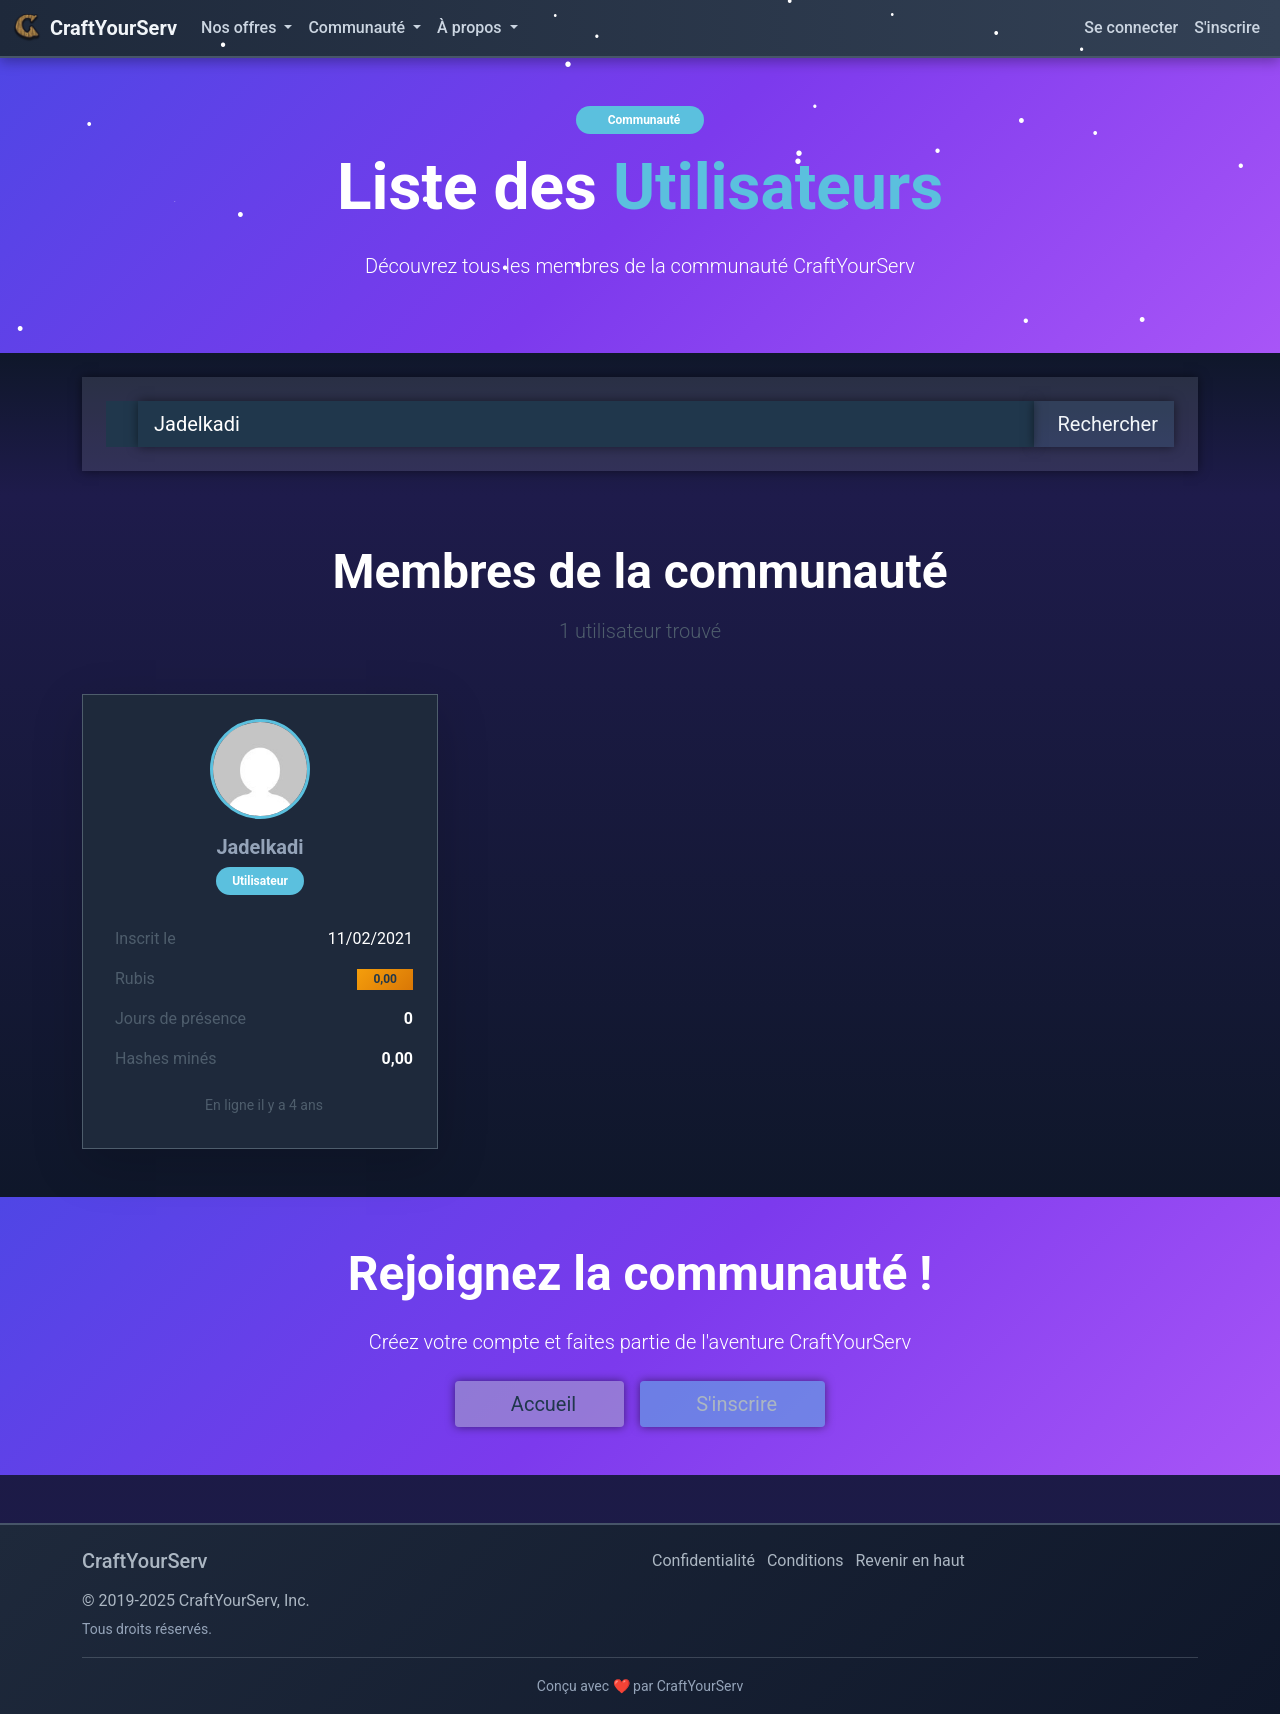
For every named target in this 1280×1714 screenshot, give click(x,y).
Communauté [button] (358, 27)
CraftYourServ (94, 28)
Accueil (543, 1404)
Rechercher (1108, 424)
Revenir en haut (910, 1560)
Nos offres (240, 27)
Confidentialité (703, 1560)
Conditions (805, 1560)
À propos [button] (471, 27)
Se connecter (1131, 27)
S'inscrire (1227, 27)
